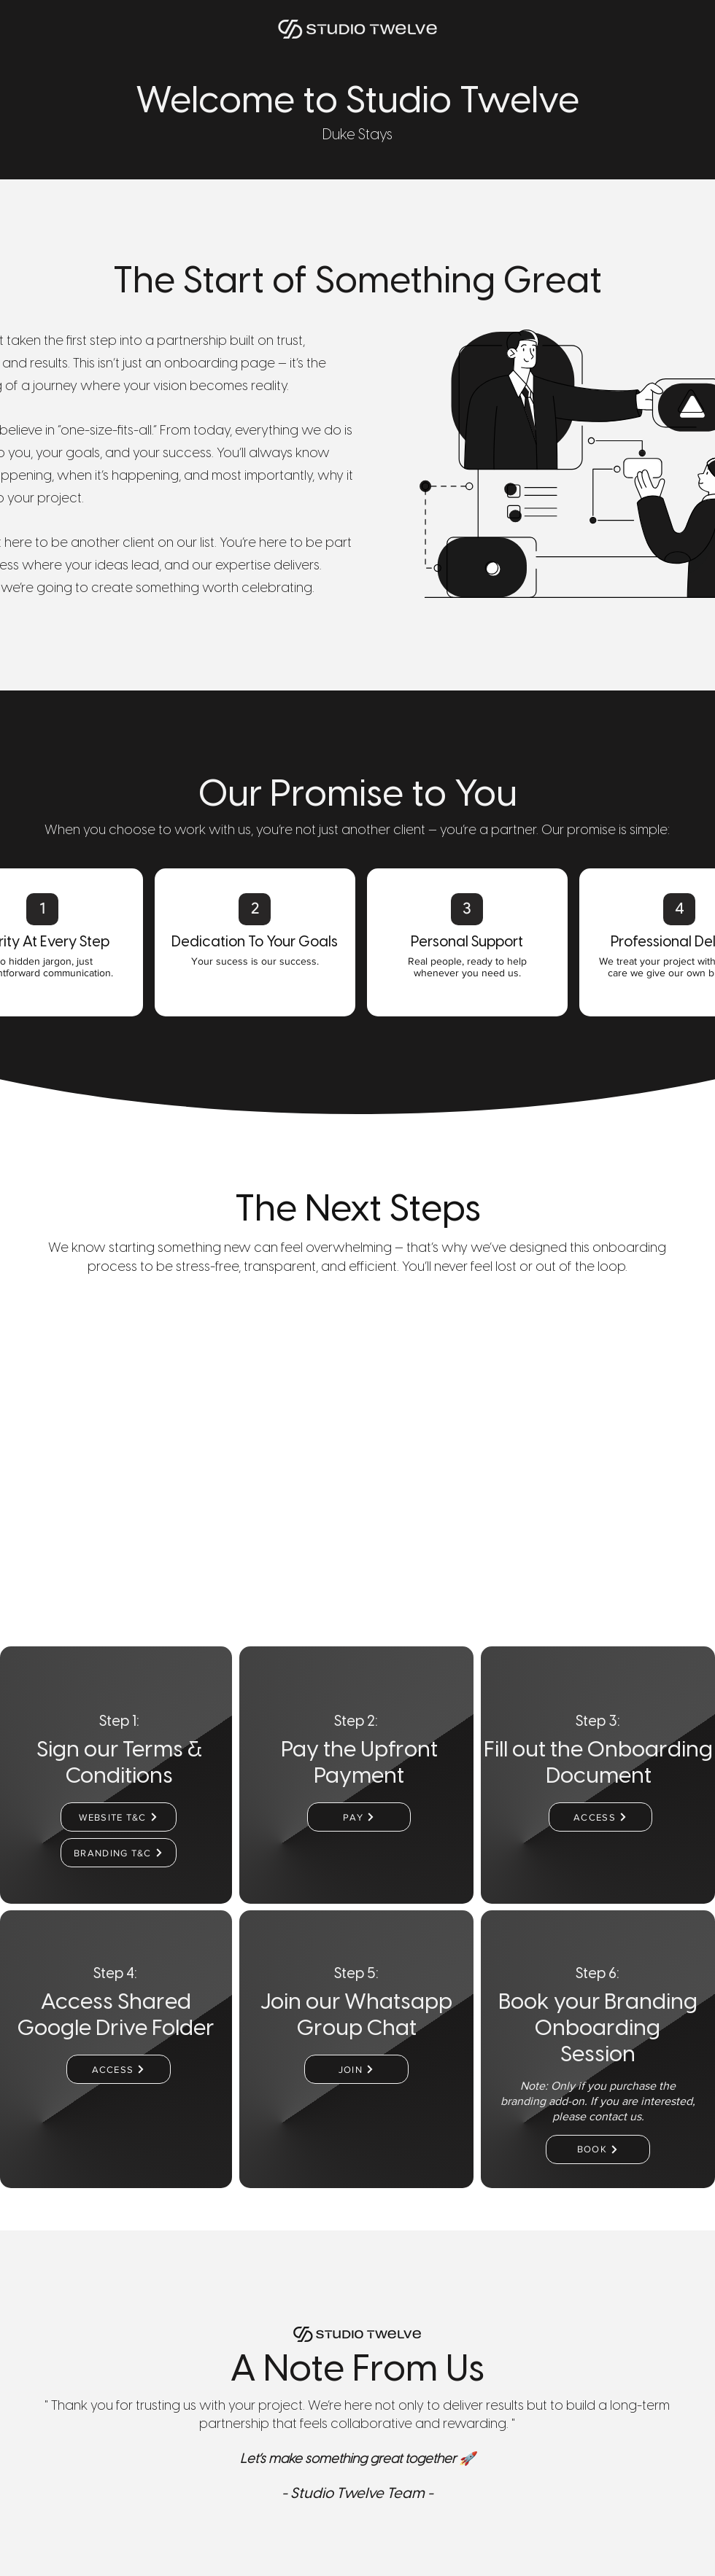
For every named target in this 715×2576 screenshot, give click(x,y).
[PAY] (359, 1817)
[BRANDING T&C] (119, 1852)
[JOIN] (356, 2069)
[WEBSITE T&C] (119, 1817)
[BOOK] (598, 2149)
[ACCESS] (600, 1817)
